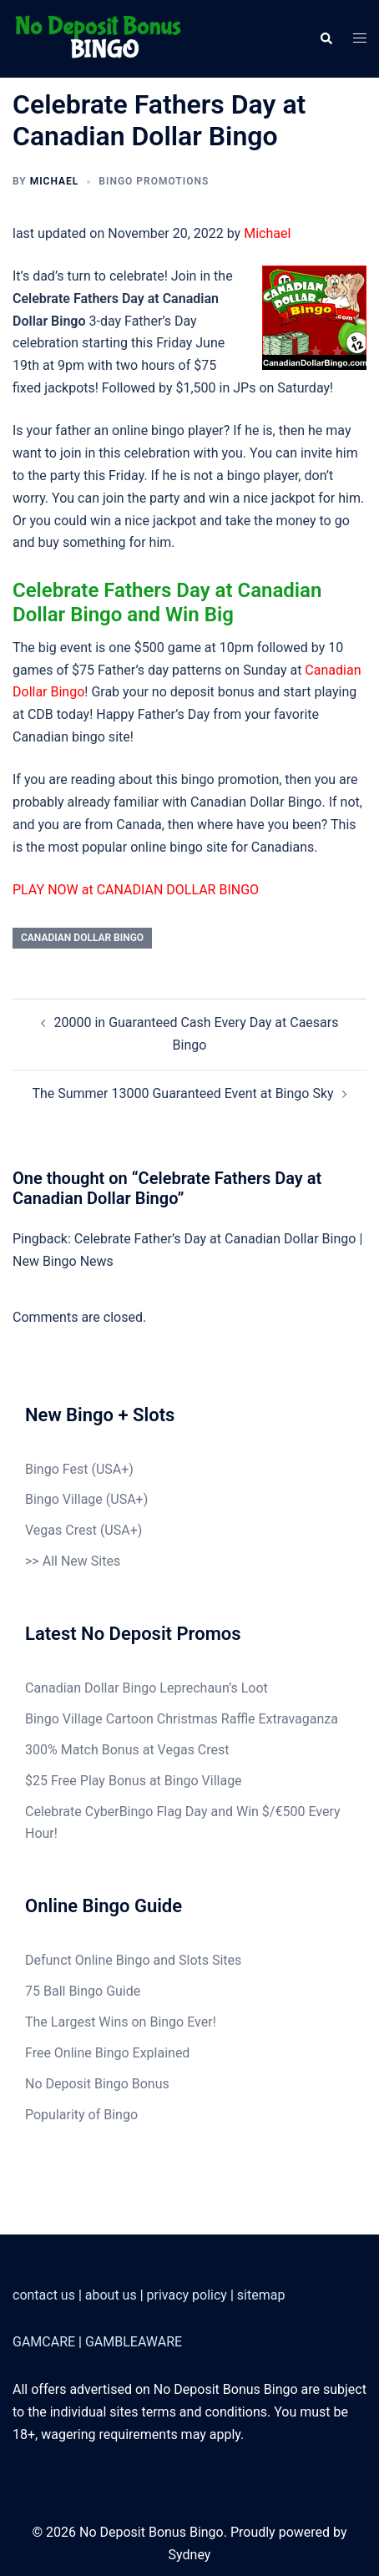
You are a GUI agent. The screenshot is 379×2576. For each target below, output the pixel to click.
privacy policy (187, 2295)
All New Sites (81, 1561)
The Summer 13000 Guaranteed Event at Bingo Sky (182, 1093)
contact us (44, 2295)
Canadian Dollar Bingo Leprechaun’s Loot (146, 1688)
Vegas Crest (61, 1530)
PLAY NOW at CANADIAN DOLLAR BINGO (136, 890)
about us (111, 2295)
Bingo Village (64, 1499)
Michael (54, 181)
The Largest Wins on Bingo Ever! (120, 2022)
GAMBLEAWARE (133, 2342)
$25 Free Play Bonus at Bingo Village (133, 1781)
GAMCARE (44, 2342)
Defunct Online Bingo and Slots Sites (133, 1960)
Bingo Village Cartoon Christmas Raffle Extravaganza (181, 1719)
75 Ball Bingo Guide (82, 1991)
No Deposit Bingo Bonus (97, 2084)
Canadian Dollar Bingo (82, 938)
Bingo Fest (56, 1469)
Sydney (190, 2555)
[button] (325, 38)
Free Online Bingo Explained (107, 2053)
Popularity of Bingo (81, 2115)
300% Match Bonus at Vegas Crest (127, 1750)
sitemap (261, 2295)
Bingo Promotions (154, 181)
